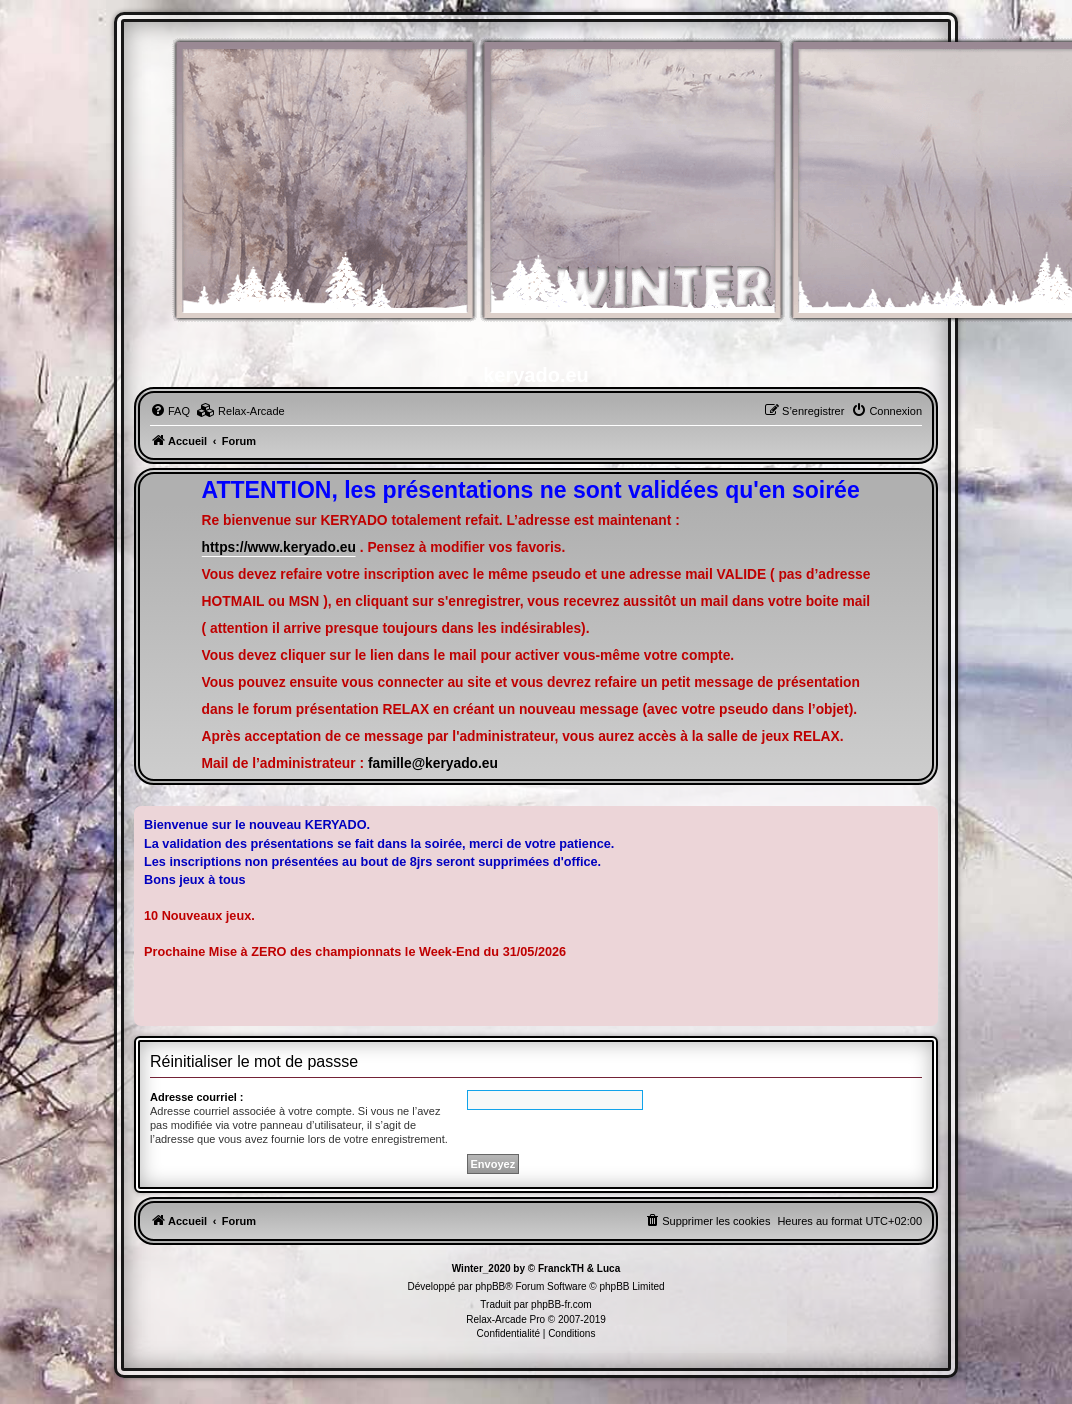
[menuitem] (170, 411)
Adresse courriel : (197, 1097)
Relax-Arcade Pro (505, 1319)
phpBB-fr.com (561, 1304)
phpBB (490, 1286)
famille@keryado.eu (433, 763)
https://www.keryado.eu (279, 547)
